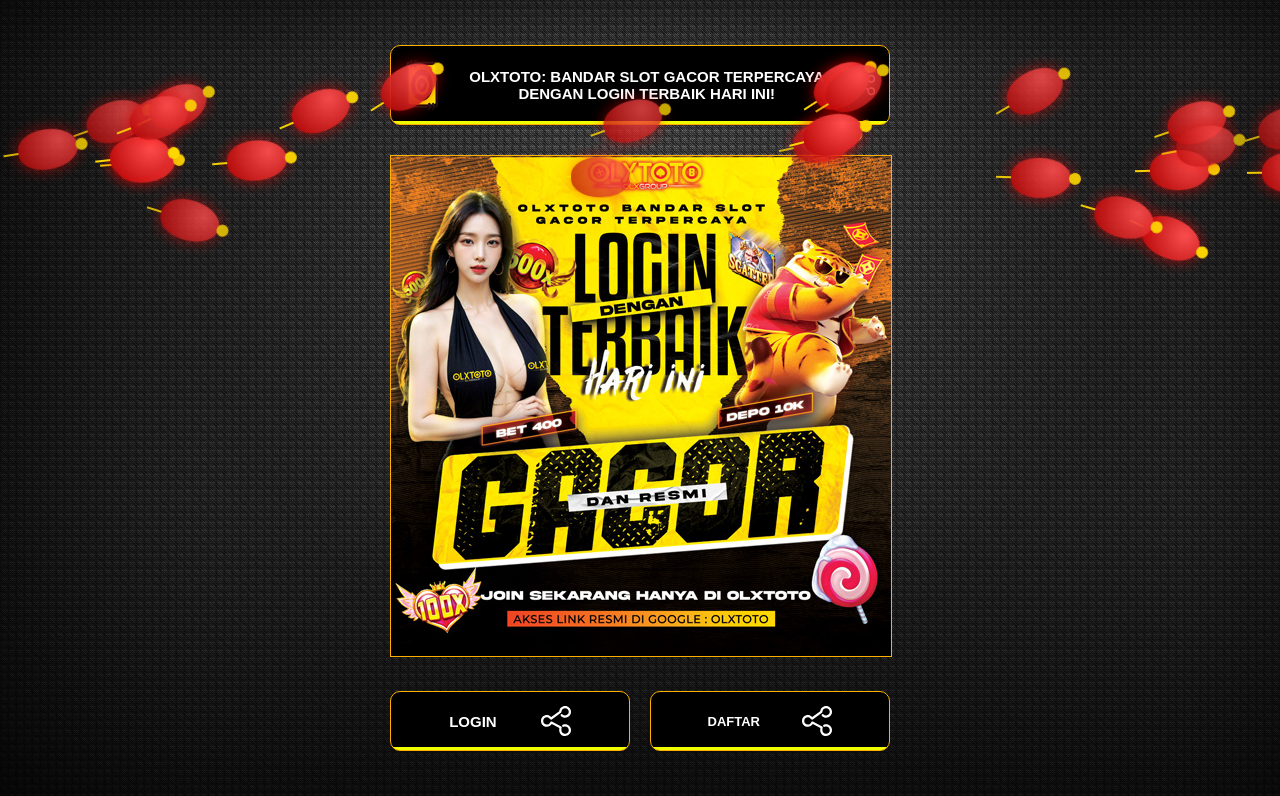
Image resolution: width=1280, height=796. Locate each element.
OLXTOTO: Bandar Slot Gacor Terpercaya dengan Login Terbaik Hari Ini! (640, 85)
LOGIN (510, 721)
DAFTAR (770, 721)
